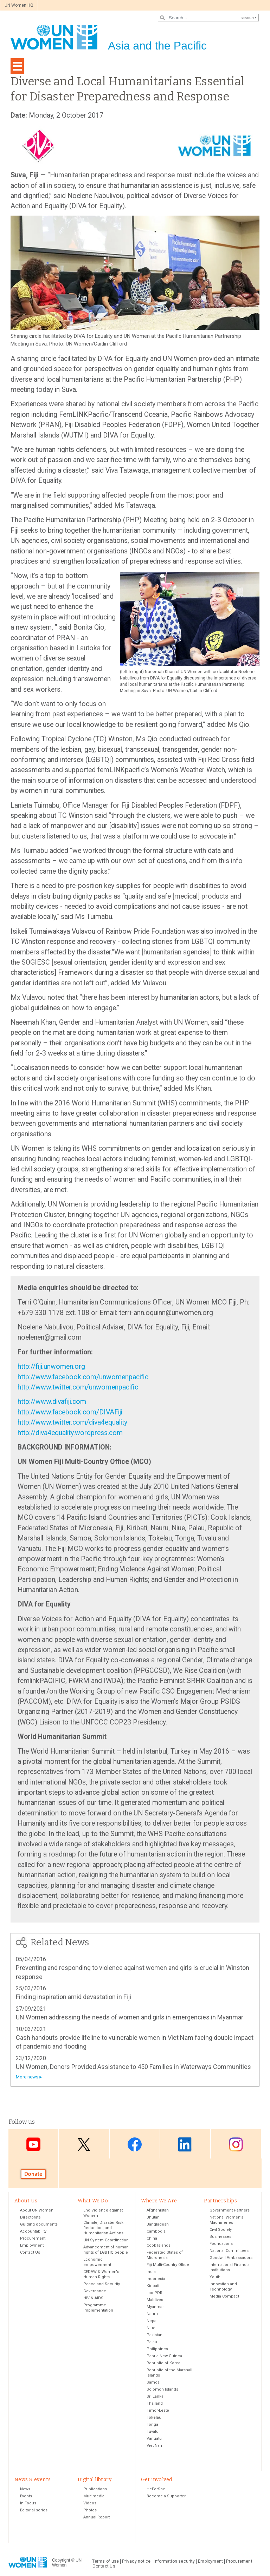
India (151, 2271)
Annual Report (96, 2517)
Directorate (30, 2217)
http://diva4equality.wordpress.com (70, 1433)
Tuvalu (153, 2431)
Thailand (155, 2403)
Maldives (155, 2300)
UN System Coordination (106, 2240)
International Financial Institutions (230, 2267)
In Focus (28, 2503)
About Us (25, 2201)
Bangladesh (158, 2224)
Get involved (156, 2480)
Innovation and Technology (223, 2287)
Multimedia (93, 2496)
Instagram (236, 2144)
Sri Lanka (155, 2396)
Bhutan (153, 2217)
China (152, 2238)
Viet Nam (155, 2445)
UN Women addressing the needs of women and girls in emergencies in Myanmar (129, 2017)
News (25, 2489)
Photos (90, 2510)
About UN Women (36, 2210)
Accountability (33, 2231)
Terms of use (105, 2561)
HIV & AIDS (93, 2298)
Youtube (33, 2144)
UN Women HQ (19, 5)
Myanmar (155, 2307)
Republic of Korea (163, 2363)
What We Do (93, 2201)
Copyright (61, 2560)
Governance (94, 2291)
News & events (32, 2480)
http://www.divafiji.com (52, 1402)
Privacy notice (136, 2561)
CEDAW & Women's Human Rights (101, 2274)
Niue (151, 2328)
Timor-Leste (158, 2410)
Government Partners (230, 2210)
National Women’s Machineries (226, 2220)
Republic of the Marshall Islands (169, 2373)
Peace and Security (101, 2284)
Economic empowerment (97, 2262)
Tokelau (154, 2417)
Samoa (153, 2382)
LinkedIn (185, 2144)
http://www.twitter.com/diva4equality (72, 1422)
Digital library (94, 2480)
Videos (89, 2503)
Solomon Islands (162, 2389)
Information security (174, 2561)
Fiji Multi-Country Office (168, 2264)
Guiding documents (39, 2224)
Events (26, 2496)
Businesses (220, 2236)
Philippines (157, 2349)
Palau (152, 2342)
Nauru (152, 2314)
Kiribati (153, 2285)
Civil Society (221, 2229)
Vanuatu (154, 2438)
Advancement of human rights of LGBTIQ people (106, 2250)
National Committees (229, 2250)
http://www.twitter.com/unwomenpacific (78, 1387)
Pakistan (154, 2335)
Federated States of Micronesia (165, 2255)
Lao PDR (154, 2293)
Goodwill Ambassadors (231, 2257)
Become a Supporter (166, 2496)
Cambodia (156, 2231)
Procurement (32, 2238)
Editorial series (33, 2510)
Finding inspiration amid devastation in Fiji (73, 1996)
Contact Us (30, 2252)
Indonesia (156, 2278)
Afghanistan (158, 2210)
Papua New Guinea (164, 2356)
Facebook (134, 2144)
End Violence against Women (103, 2213)
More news (27, 2076)
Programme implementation (98, 2308)
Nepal (152, 2321)
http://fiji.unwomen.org (51, 1366)
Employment (32, 2245)
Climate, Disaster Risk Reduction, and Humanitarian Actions (103, 2227)
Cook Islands (159, 2245)
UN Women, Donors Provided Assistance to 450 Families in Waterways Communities (133, 2066)
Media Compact (224, 2296)
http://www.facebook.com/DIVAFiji (70, 1412)
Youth (215, 2277)
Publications (95, 2489)
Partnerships (220, 2201)
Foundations (221, 2243)
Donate (33, 2174)
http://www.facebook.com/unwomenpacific (83, 1377)
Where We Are (159, 2201)
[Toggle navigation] (17, 66)
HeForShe (156, 2489)
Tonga (152, 2424)
